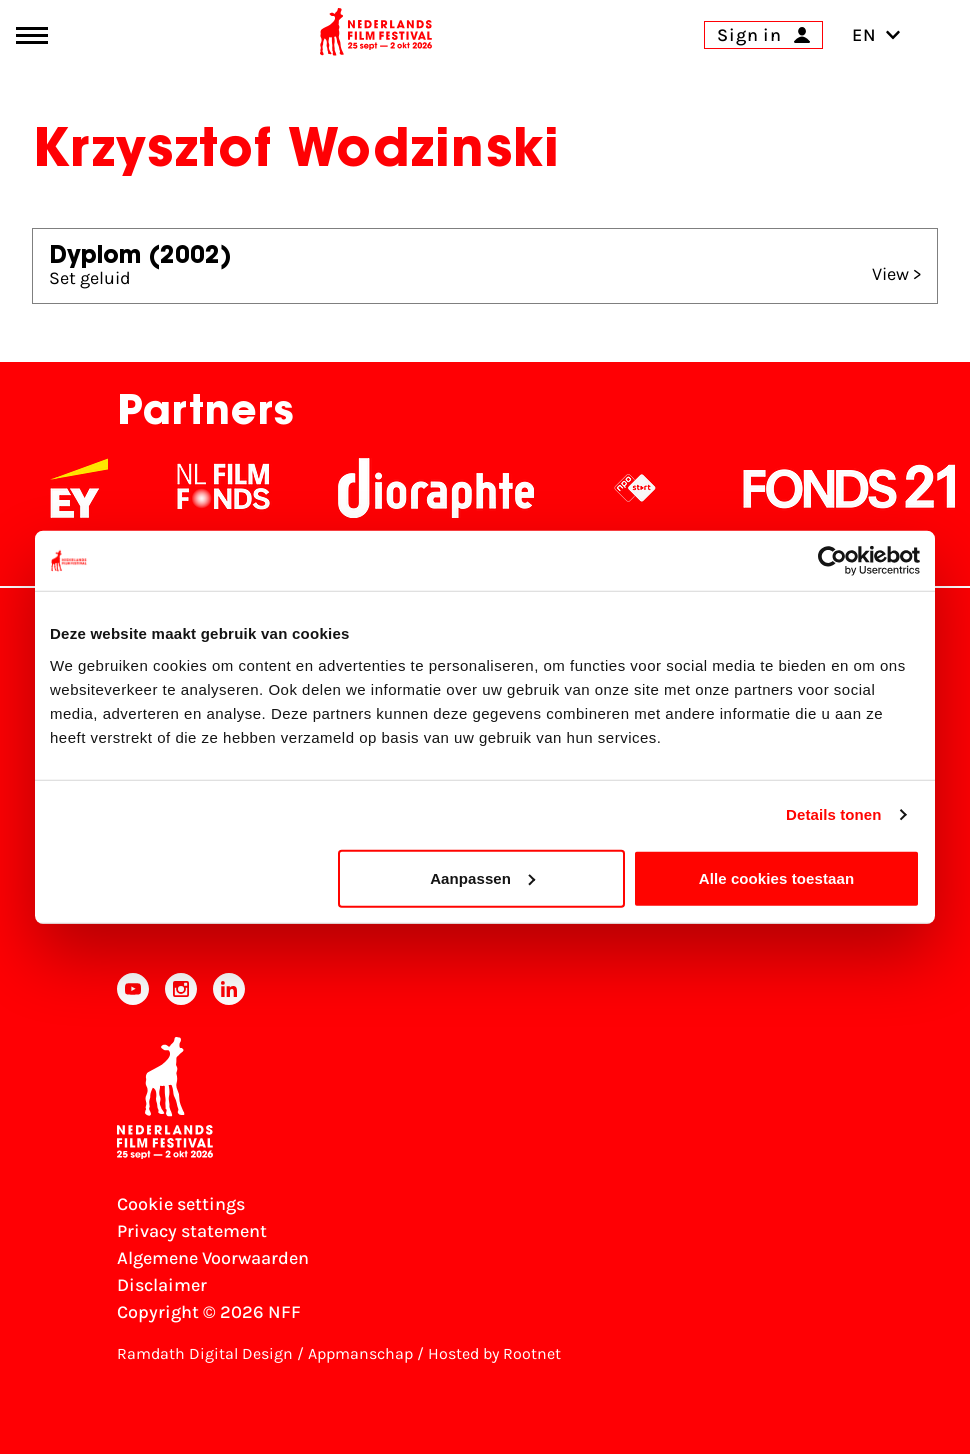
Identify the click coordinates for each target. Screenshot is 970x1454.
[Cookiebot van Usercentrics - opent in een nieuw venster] (832, 561)
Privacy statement (192, 1231)
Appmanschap (360, 1353)
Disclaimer (162, 1285)
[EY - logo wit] (79, 488)
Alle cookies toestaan (777, 877)
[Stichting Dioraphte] (436, 488)
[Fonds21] (850, 488)
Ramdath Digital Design (205, 1353)
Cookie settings (181, 1204)
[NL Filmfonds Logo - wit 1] (223, 488)
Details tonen (833, 814)
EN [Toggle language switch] (876, 35)
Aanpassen (482, 877)
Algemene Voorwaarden (213, 1258)
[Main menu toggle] (32, 35)
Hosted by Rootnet (494, 1353)
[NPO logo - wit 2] (635, 488)
